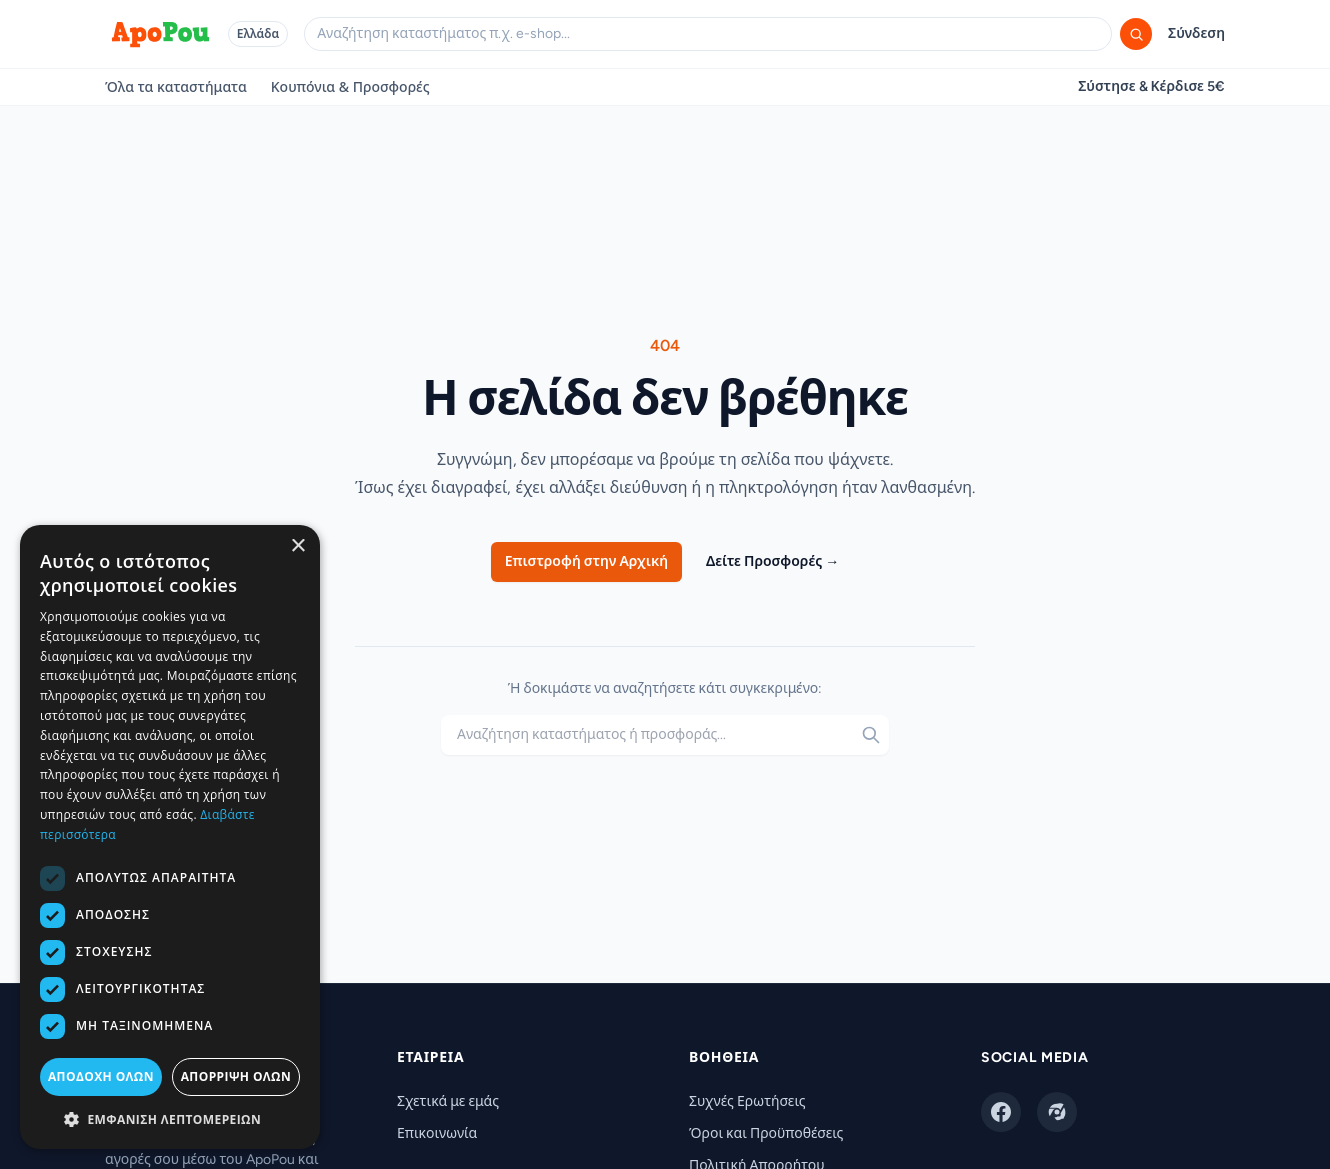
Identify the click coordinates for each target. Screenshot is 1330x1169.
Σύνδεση (1196, 33)
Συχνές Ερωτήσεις (747, 1101)
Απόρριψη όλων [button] (236, 1076)
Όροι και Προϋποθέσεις (766, 1133)
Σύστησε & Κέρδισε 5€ (1151, 86)
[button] (170, 1119)
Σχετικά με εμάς (448, 1101)
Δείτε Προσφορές (772, 561)
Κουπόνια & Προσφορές (350, 86)
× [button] (297, 546)
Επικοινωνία (437, 1133)
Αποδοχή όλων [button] (101, 1076)
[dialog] (170, 837)
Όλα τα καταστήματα (176, 86)
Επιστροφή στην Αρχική (586, 561)
